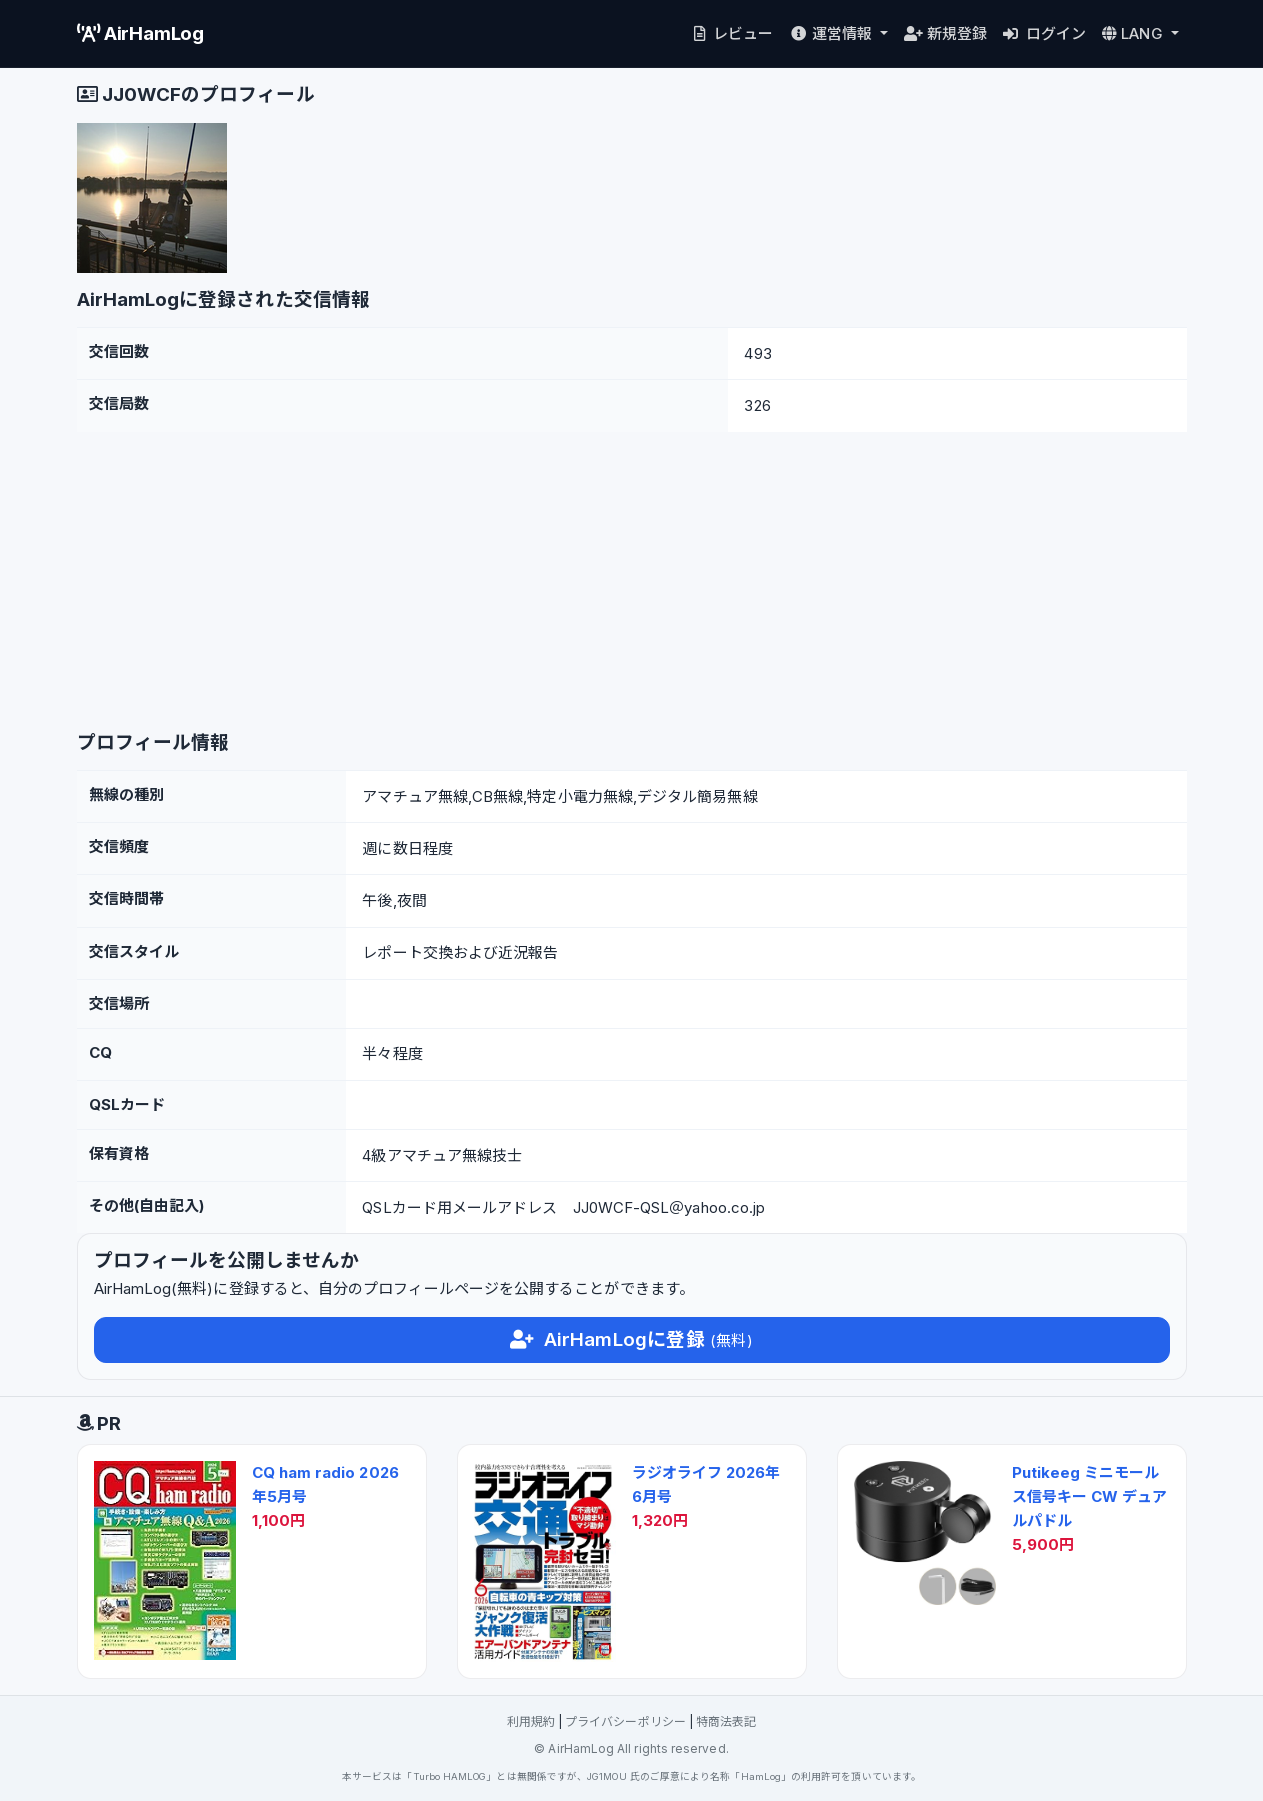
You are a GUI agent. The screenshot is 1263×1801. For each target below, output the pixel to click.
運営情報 (832, 33)
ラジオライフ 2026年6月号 (706, 1484)
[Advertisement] (632, 582)
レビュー (731, 33)
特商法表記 (726, 1721)
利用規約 (531, 1721)
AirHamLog (141, 33)
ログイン (1044, 33)
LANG (1134, 33)
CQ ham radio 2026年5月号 (325, 1484)
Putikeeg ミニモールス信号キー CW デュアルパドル (1090, 1496)
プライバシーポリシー (625, 1721)
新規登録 (945, 33)
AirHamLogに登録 (631, 1339)
